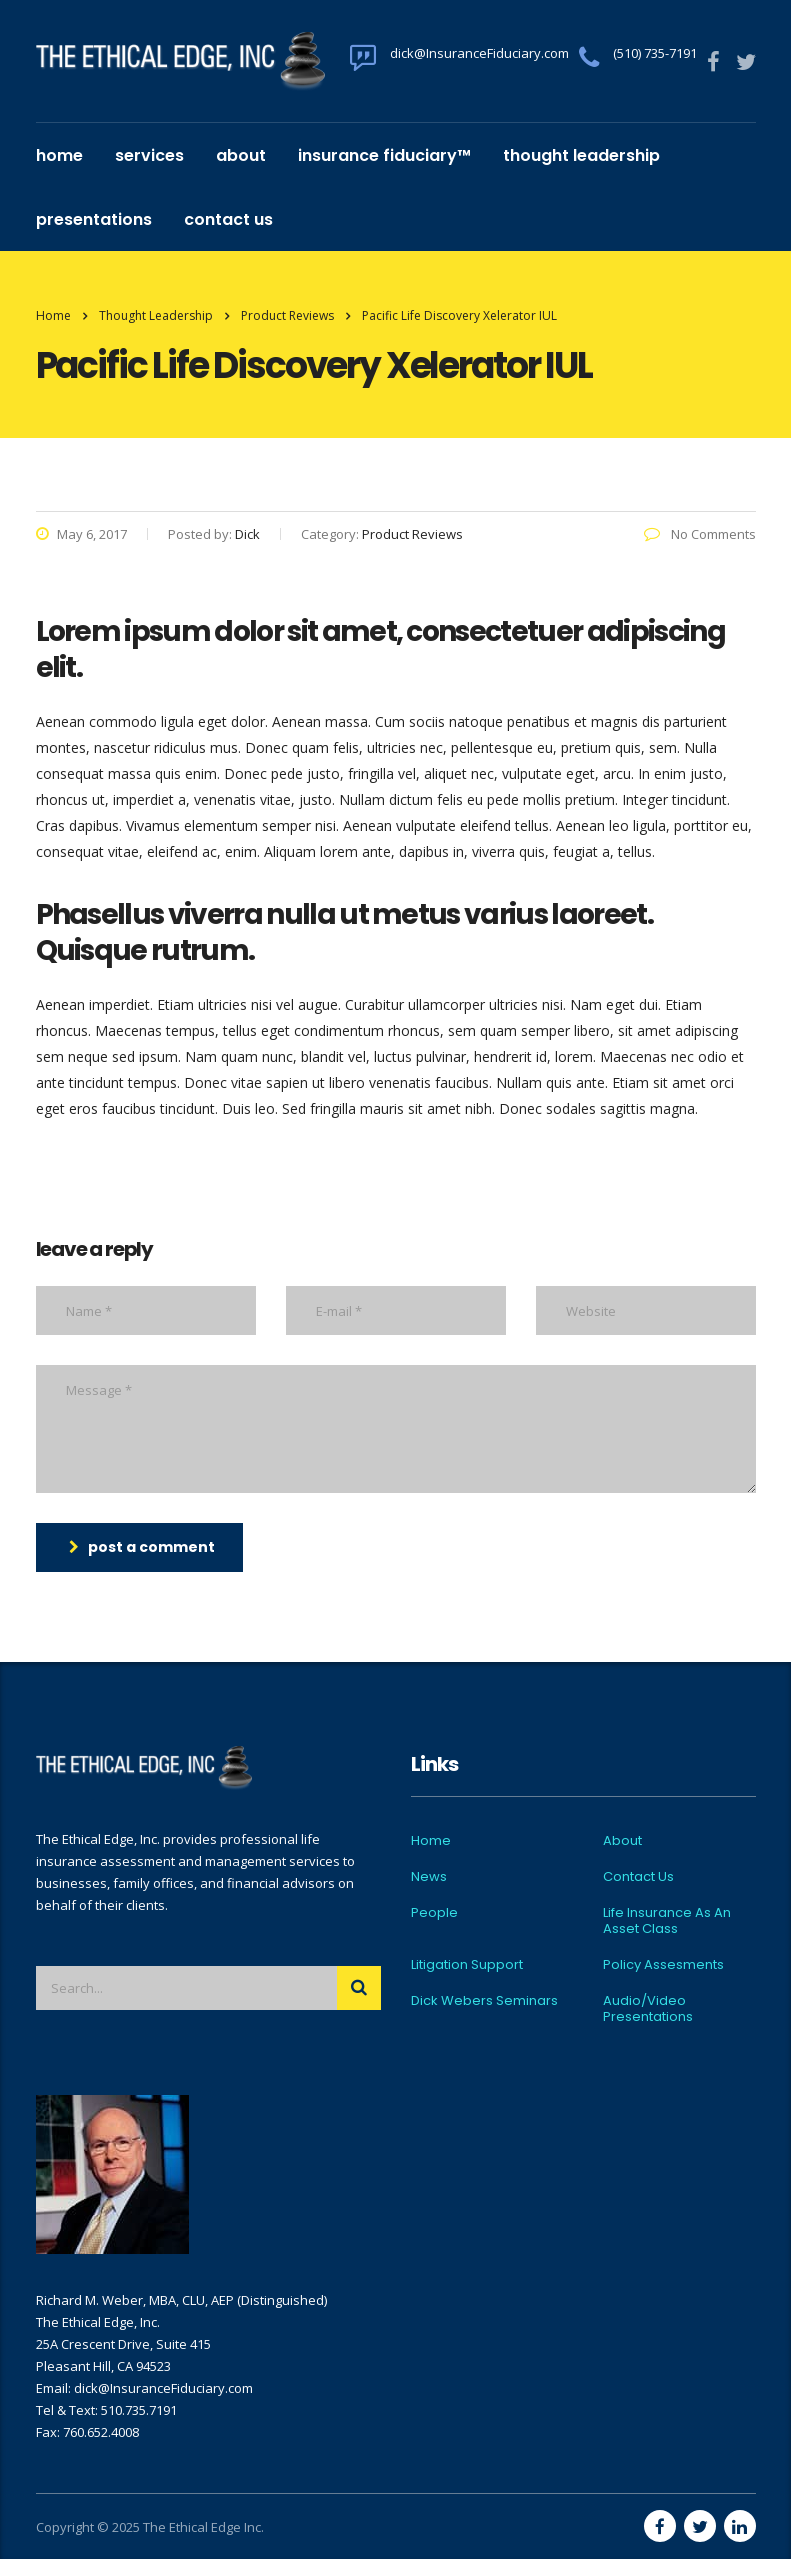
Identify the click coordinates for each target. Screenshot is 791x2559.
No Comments (700, 534)
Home (59, 155)
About (241, 155)
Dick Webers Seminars (484, 2001)
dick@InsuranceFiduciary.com (479, 53)
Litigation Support (467, 1965)
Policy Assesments (663, 1965)
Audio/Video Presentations (648, 2009)
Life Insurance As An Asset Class (667, 1921)
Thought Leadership (581, 155)
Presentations (94, 219)
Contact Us (228, 219)
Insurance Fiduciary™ (384, 155)
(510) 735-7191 (655, 53)
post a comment (142, 1547)
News (429, 1877)
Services (149, 155)
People (434, 1913)
